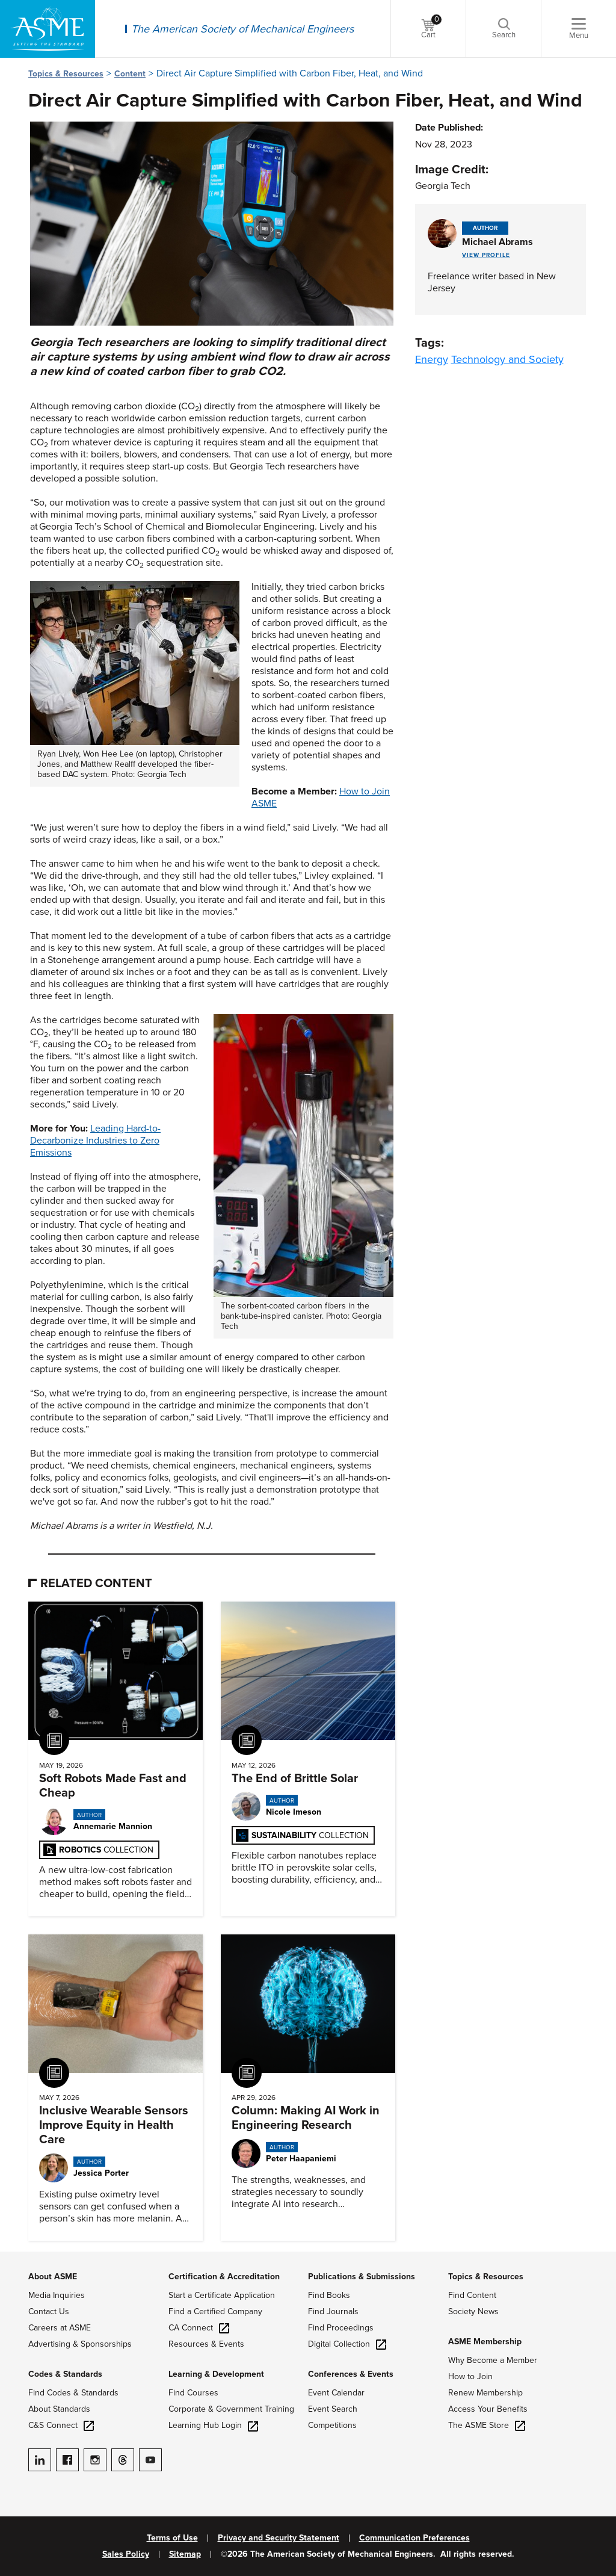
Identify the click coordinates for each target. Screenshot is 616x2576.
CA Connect (198, 2328)
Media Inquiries (56, 2295)
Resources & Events (206, 2344)
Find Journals (333, 2311)
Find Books (329, 2295)
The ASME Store (486, 2425)
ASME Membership (485, 2341)
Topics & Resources (65, 74)
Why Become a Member (492, 2360)
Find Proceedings (341, 2328)
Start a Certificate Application (221, 2295)
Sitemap (185, 2554)
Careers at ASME (59, 2328)
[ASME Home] (47, 29)
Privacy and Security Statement (278, 2538)
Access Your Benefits (488, 2409)
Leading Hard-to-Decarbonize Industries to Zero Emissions (95, 1140)
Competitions (332, 2425)
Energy (431, 359)
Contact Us (48, 2311)
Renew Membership (485, 2393)
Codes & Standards (65, 2374)
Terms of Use (172, 2538)
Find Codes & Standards (73, 2393)
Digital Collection (347, 2344)
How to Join (470, 2376)
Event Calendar (336, 2393)
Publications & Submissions (361, 2276)
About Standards (59, 2409)
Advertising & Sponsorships (80, 2344)
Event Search (332, 2409)
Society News (473, 2311)
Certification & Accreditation (224, 2276)
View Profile (486, 255)
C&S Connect (61, 2425)
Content (130, 74)
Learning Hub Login (213, 2425)
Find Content (472, 2295)
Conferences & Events (350, 2374)
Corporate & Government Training (231, 2409)
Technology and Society (507, 359)
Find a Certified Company (215, 2311)
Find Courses (193, 2393)
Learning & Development (216, 2374)
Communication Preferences (414, 2538)
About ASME (52, 2276)
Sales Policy (125, 2554)
